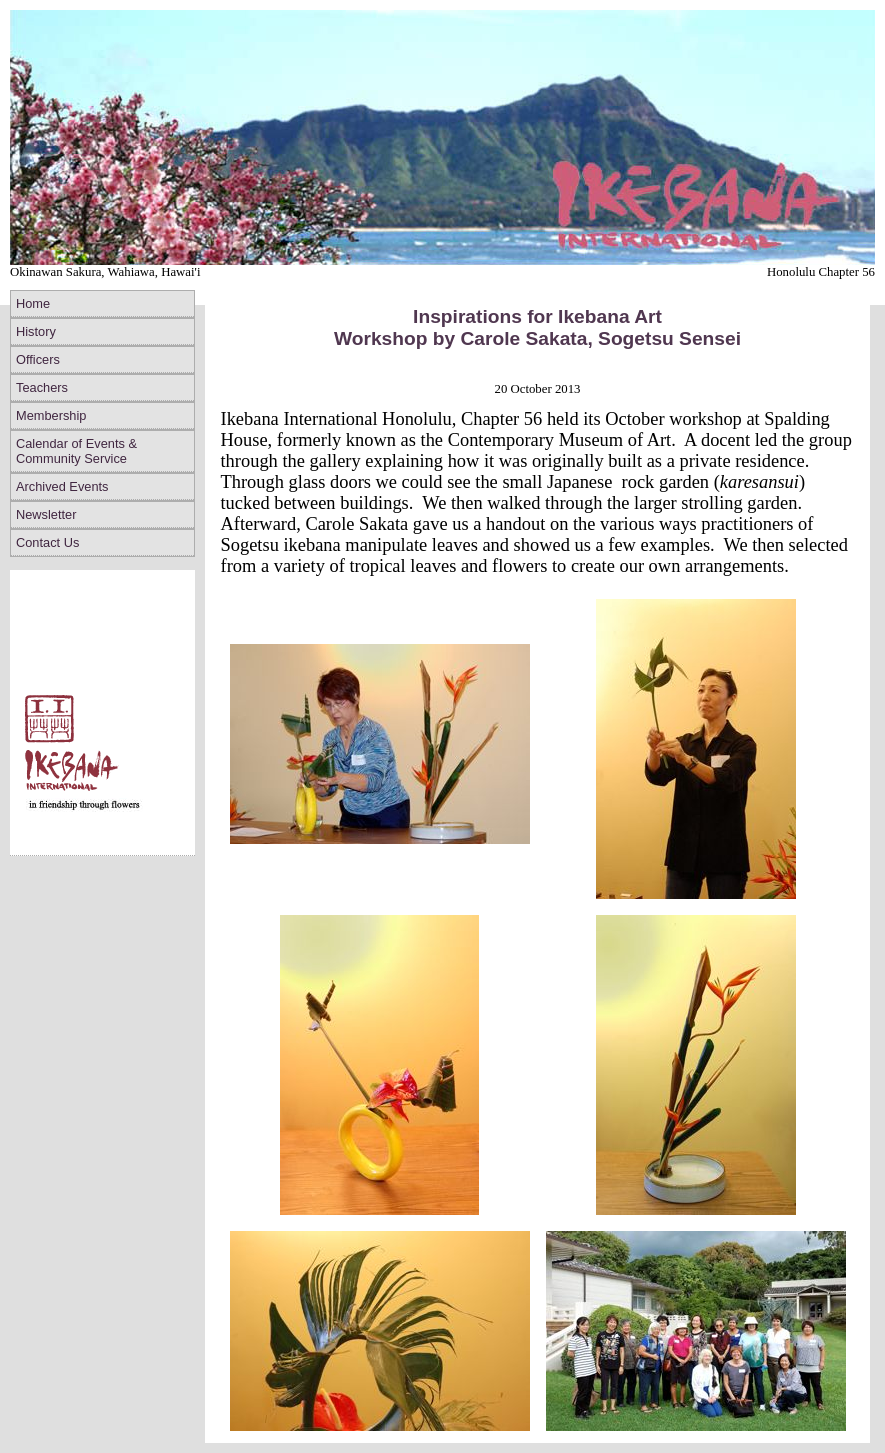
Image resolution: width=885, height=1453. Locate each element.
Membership (51, 415)
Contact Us (47, 542)
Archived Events (62, 486)
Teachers (42, 387)
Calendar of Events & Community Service (76, 451)
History (36, 331)
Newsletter (46, 514)
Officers (38, 359)
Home (33, 303)
